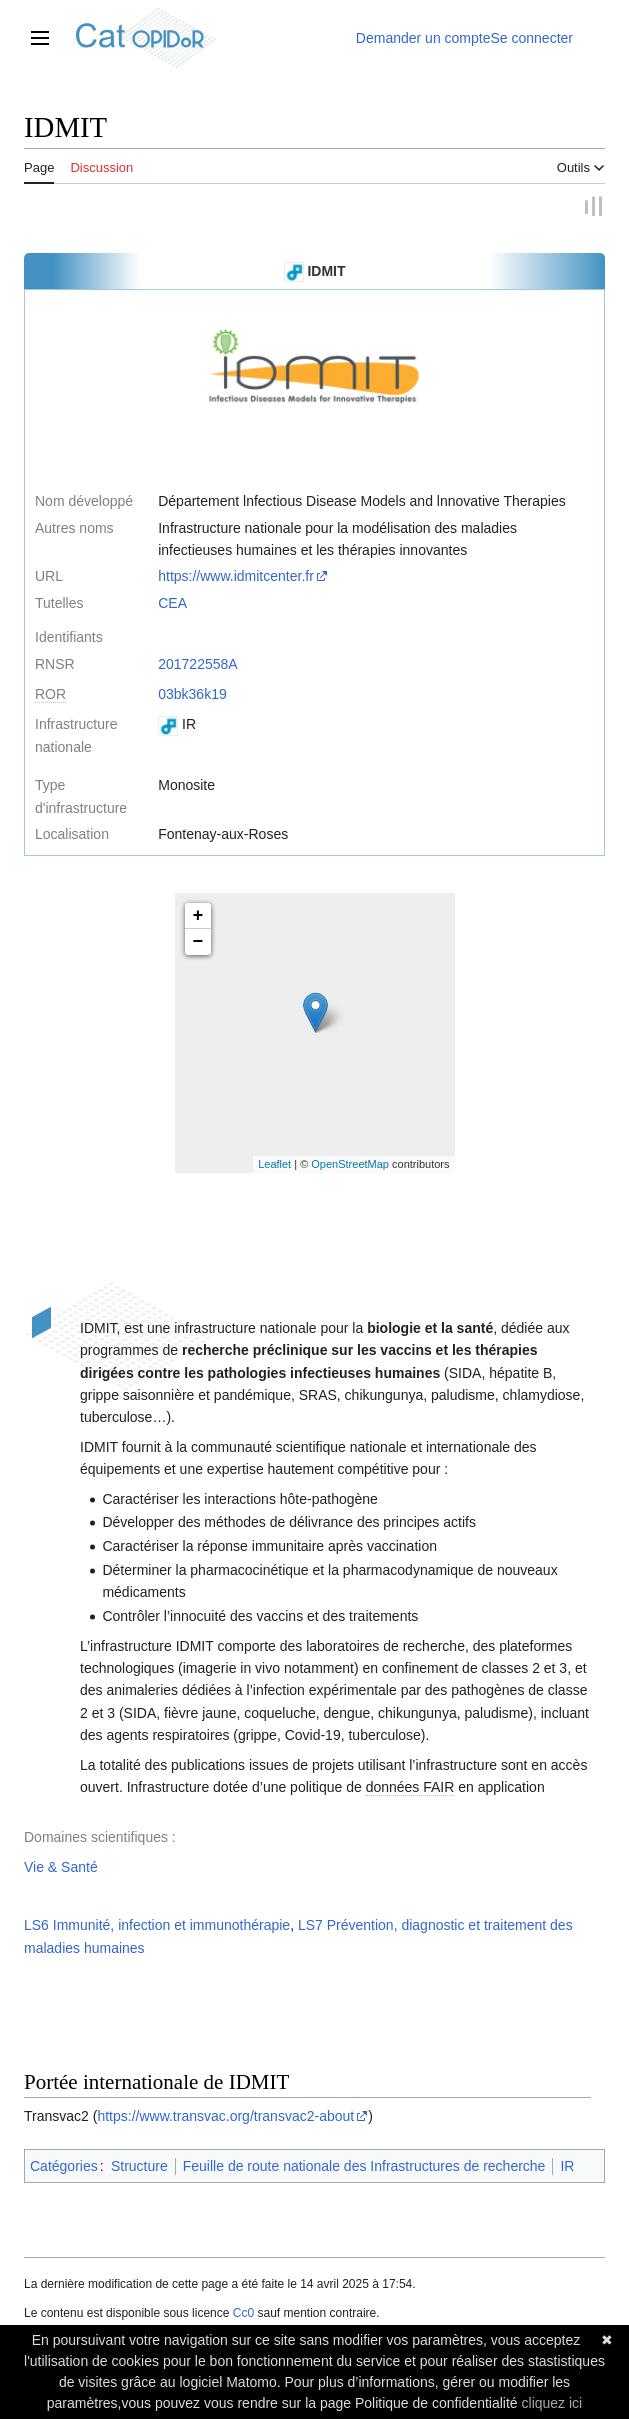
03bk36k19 (192, 694)
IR (567, 2166)
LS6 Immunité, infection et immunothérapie (157, 1926)
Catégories (64, 2166)
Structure (139, 2166)
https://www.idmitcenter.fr (236, 577)
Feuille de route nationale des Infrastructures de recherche (364, 2166)
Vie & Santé (61, 1867)
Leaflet (274, 1165)
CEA (172, 603)
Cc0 (243, 2313)
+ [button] (198, 916)
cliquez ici (552, 2403)
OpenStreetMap (350, 1165)
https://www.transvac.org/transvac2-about (225, 2117)
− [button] (198, 942)
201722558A (197, 664)
